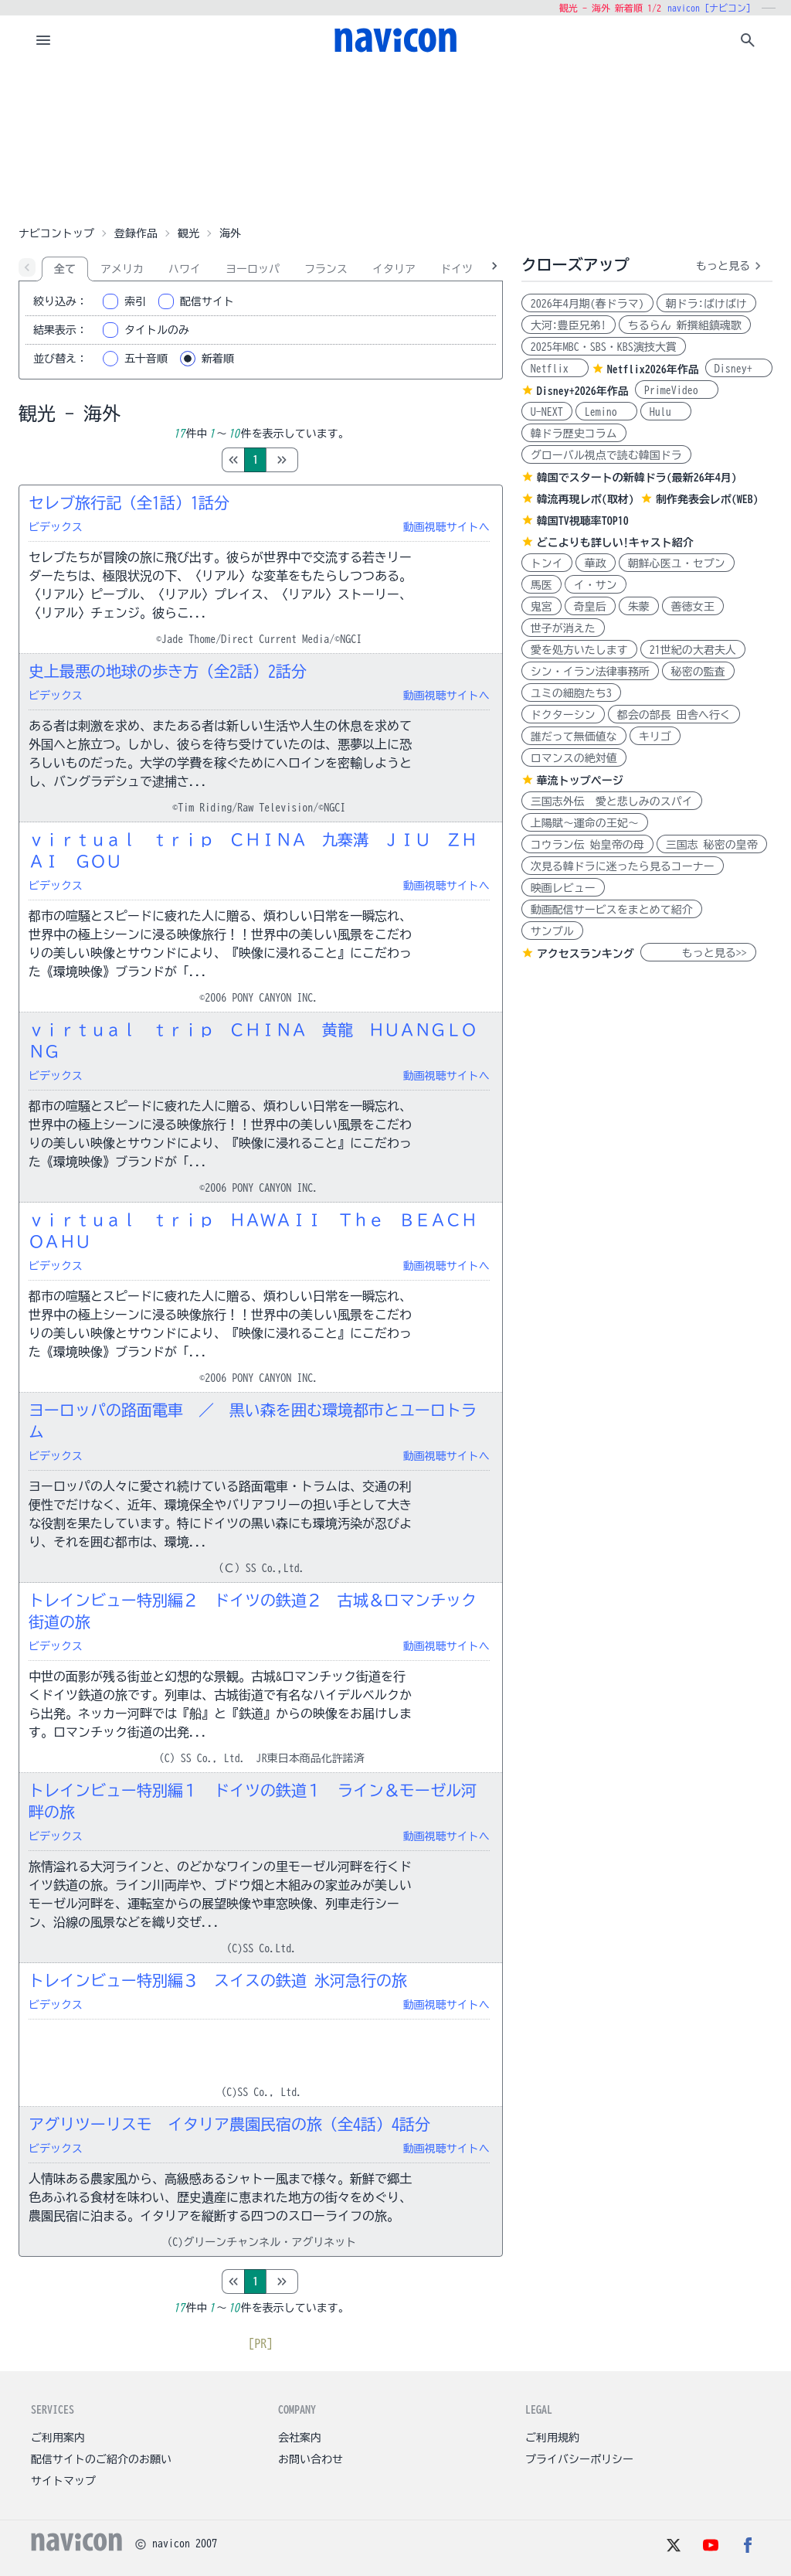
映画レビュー (563, 888)
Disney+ (739, 368)
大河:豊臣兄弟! (568, 325)
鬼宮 (541, 606)
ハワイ (184, 269)
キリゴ (655, 736)
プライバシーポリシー (579, 2459)
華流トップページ (580, 780)
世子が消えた (563, 628)
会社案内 (299, 2437)
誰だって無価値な (574, 736)
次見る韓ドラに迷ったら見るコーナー (623, 866)
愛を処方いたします (579, 650)
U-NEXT (547, 412)
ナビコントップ (56, 233)
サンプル (552, 931)
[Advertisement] (395, 142)
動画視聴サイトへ (446, 527)
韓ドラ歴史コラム (574, 433)
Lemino (606, 412)
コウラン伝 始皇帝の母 (587, 844)
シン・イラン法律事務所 (590, 671)
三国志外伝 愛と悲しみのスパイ (612, 801)
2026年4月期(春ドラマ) (587, 303)
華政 (595, 563)
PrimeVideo (676, 390)
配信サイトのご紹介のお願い (101, 2459)
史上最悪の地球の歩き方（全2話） (168, 671)
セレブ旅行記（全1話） (129, 502)
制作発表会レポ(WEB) (707, 499)
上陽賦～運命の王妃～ (585, 823)
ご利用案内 (58, 2437)
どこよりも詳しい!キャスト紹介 (615, 542)
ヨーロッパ (253, 269)
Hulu (666, 412)
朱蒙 (639, 606)
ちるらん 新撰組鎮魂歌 (685, 325)
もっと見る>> (698, 953)
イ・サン (595, 585)
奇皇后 (590, 606)
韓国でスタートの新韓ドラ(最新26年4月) (637, 477)
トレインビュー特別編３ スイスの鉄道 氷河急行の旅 (218, 1980)
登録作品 (136, 233)
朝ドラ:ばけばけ (706, 303)
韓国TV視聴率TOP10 (583, 521)
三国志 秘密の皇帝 (712, 844)
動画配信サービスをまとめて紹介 (612, 909)
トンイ (547, 563)
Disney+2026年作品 (583, 391)
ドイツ (456, 269)
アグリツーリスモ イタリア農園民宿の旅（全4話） (229, 2124)
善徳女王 (693, 606)
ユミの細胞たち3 (571, 693)
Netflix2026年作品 (653, 369)
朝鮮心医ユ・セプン (676, 563)
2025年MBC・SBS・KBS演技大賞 (604, 347)
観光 (188, 233)
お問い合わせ (310, 2459)
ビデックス (56, 527)
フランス (326, 269)
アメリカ (122, 269)
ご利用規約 (552, 2437)
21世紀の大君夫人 (693, 650)
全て (65, 269)
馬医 (541, 585)
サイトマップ (63, 2481)
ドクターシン (563, 715)
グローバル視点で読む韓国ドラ (606, 455)
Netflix (555, 368)
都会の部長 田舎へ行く (674, 715)
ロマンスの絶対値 (574, 758)
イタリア (394, 269)
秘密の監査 (698, 671)
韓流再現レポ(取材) (585, 499)
